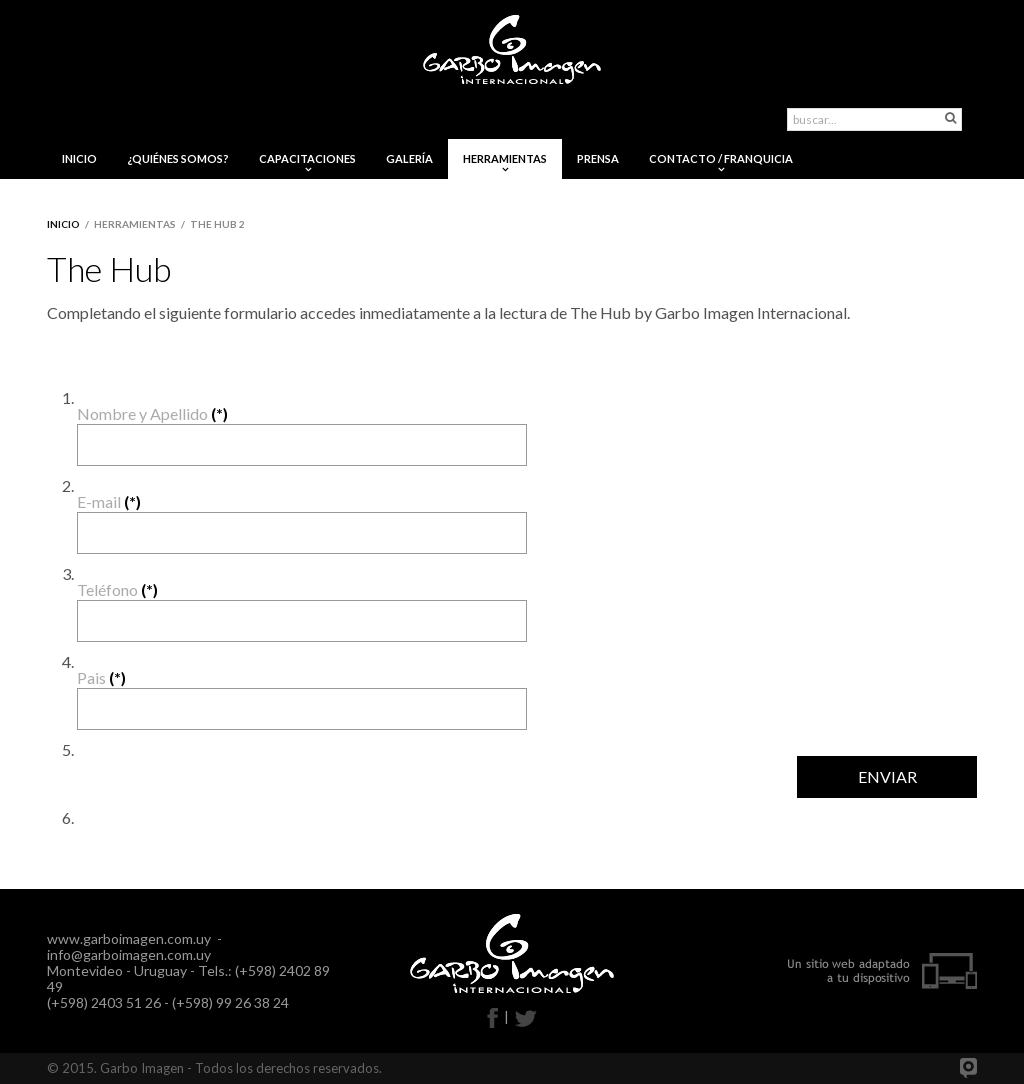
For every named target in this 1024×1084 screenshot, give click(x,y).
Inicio (63, 224)
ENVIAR (887, 776)
